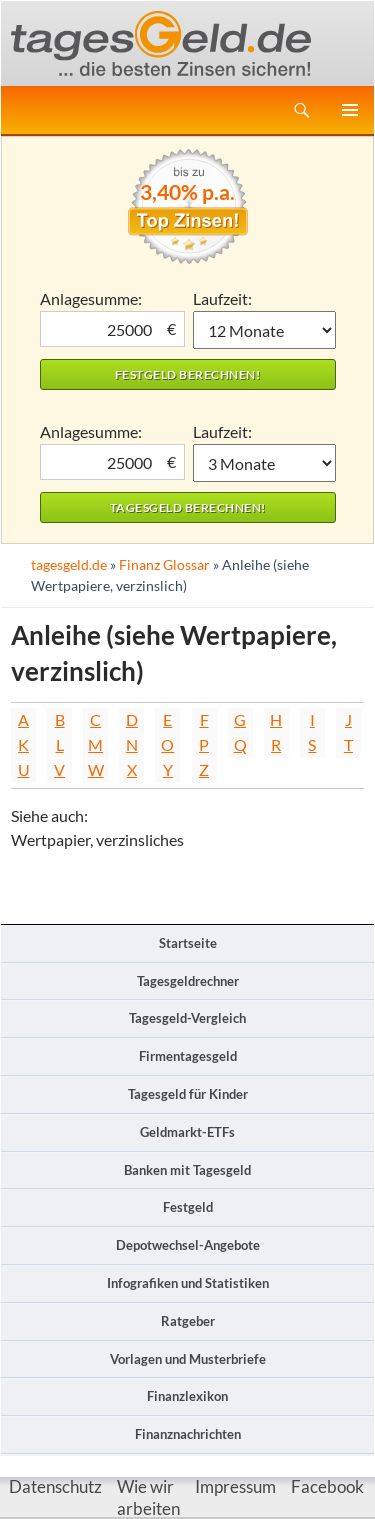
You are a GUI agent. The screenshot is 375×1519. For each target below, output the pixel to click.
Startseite (188, 943)
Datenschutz (55, 1486)
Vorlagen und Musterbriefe (188, 1359)
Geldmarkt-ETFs (187, 1132)
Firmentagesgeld (188, 1056)
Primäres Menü (350, 110)
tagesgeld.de (69, 564)
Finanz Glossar (164, 564)
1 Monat (264, 330)
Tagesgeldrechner (188, 981)
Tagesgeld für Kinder (188, 1094)
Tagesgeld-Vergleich (187, 1018)
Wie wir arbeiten (148, 1497)
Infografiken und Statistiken (188, 1283)
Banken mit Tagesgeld (187, 1170)
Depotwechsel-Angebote (188, 1245)
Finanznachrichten (188, 1434)
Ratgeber (188, 1321)
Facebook (327, 1486)
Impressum (235, 1486)
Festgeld (188, 1207)
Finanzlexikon (187, 1396)
